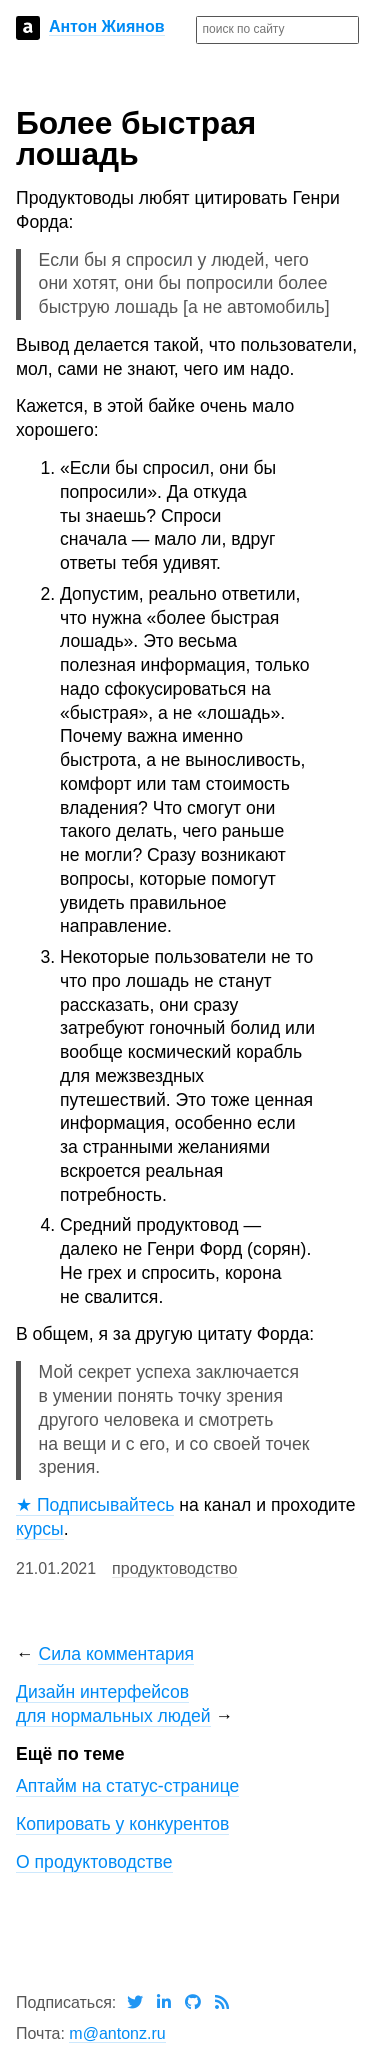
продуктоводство (174, 1568)
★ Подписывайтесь (95, 1505)
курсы (40, 1529)
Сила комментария (116, 1654)
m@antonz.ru (117, 2033)
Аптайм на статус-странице (127, 1786)
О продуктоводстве (94, 1862)
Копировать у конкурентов (122, 1824)
